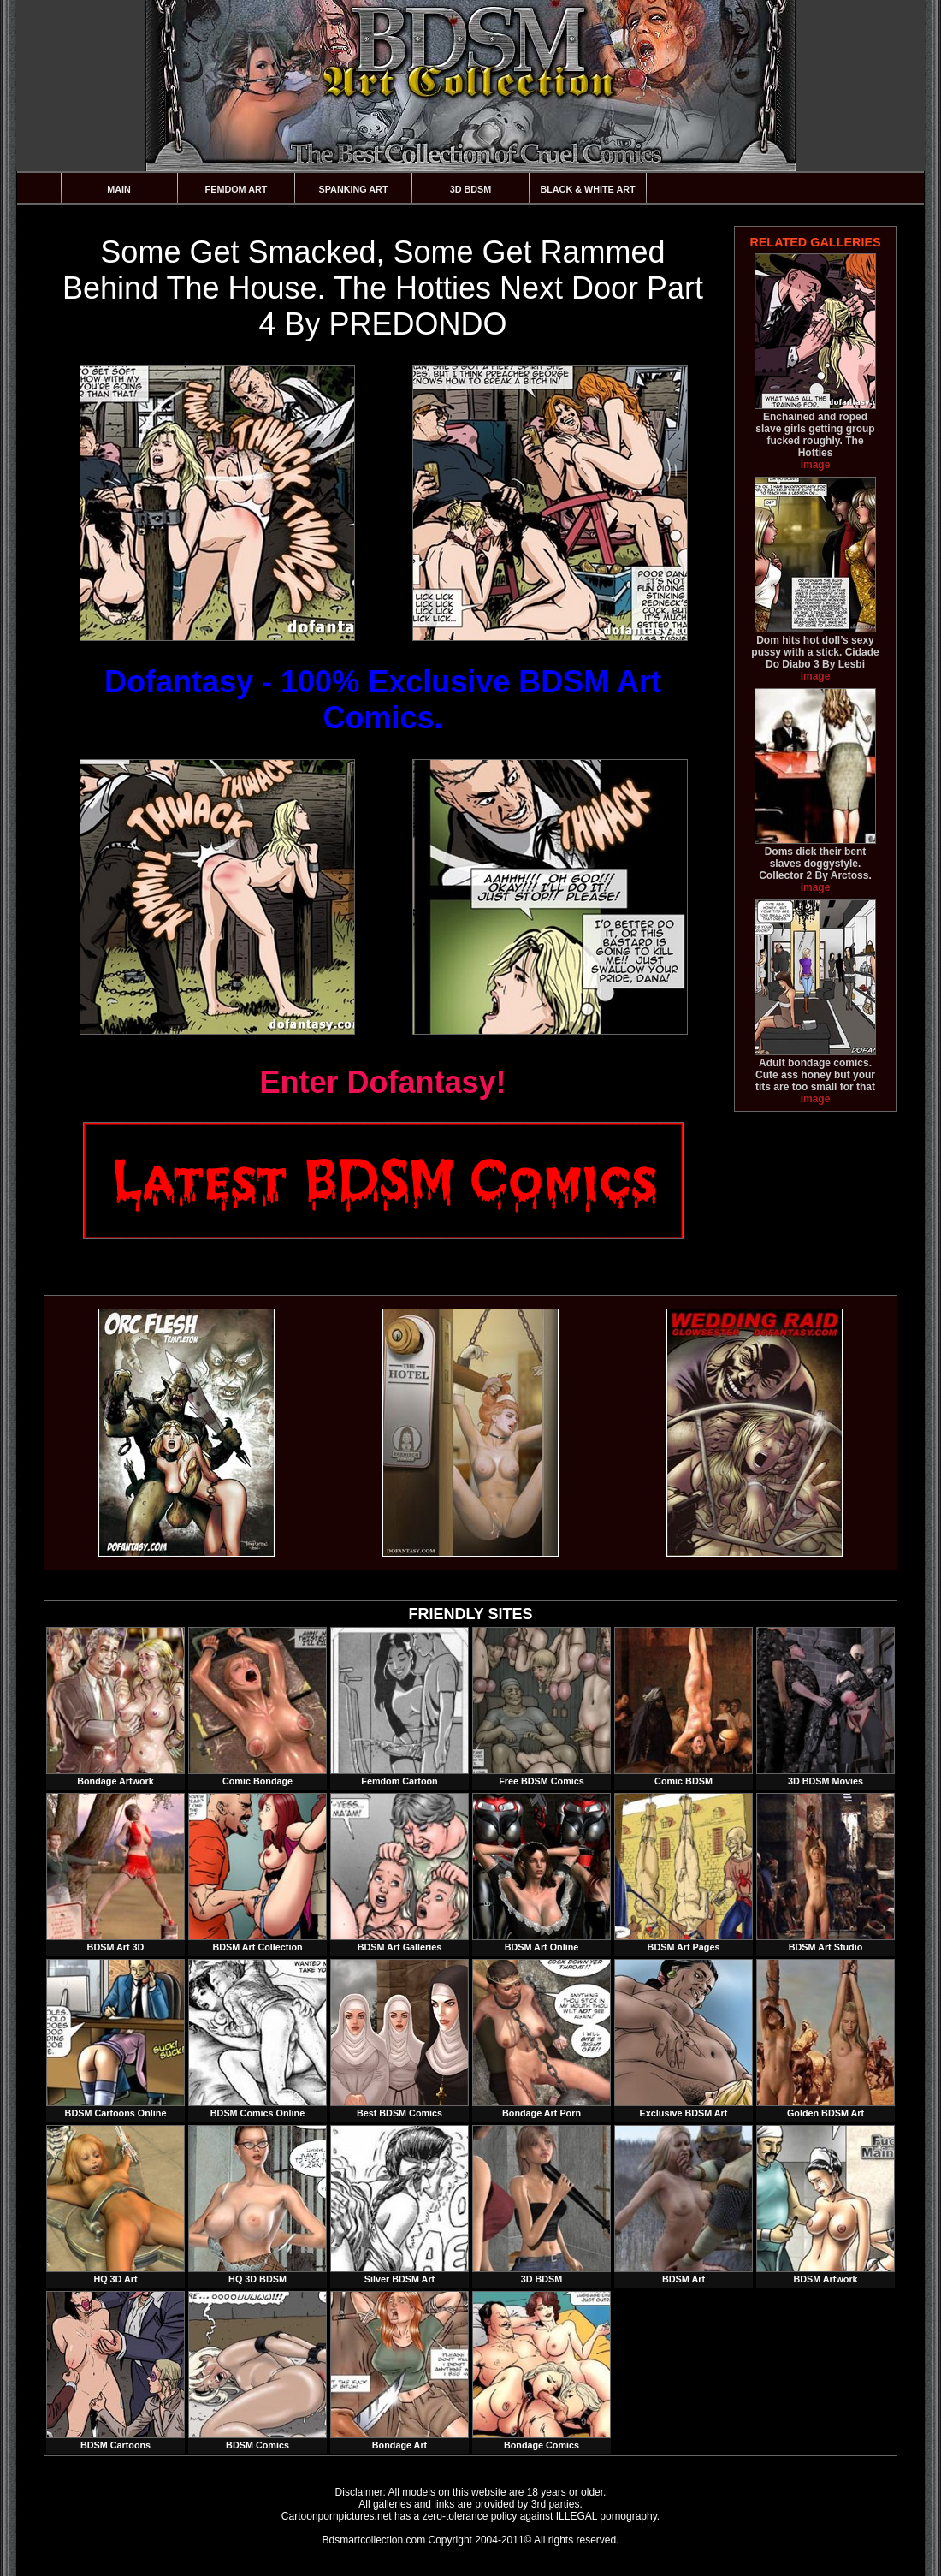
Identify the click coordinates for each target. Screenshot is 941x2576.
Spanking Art (353, 189)
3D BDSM (471, 189)
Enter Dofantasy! (382, 1082)
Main (119, 189)
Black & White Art (587, 189)
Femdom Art (236, 189)
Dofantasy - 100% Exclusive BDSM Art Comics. (382, 699)
